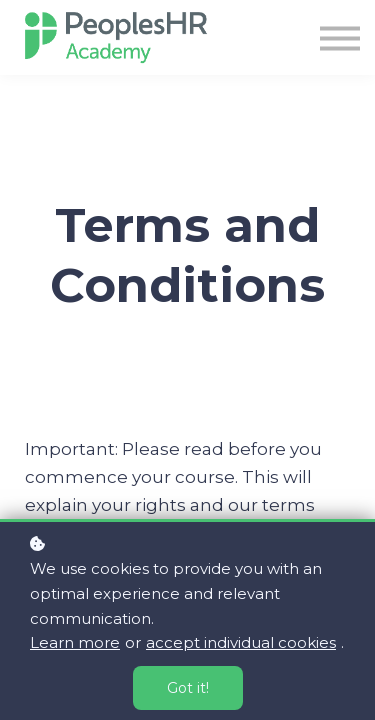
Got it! (188, 688)
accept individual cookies (241, 642)
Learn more (75, 642)
